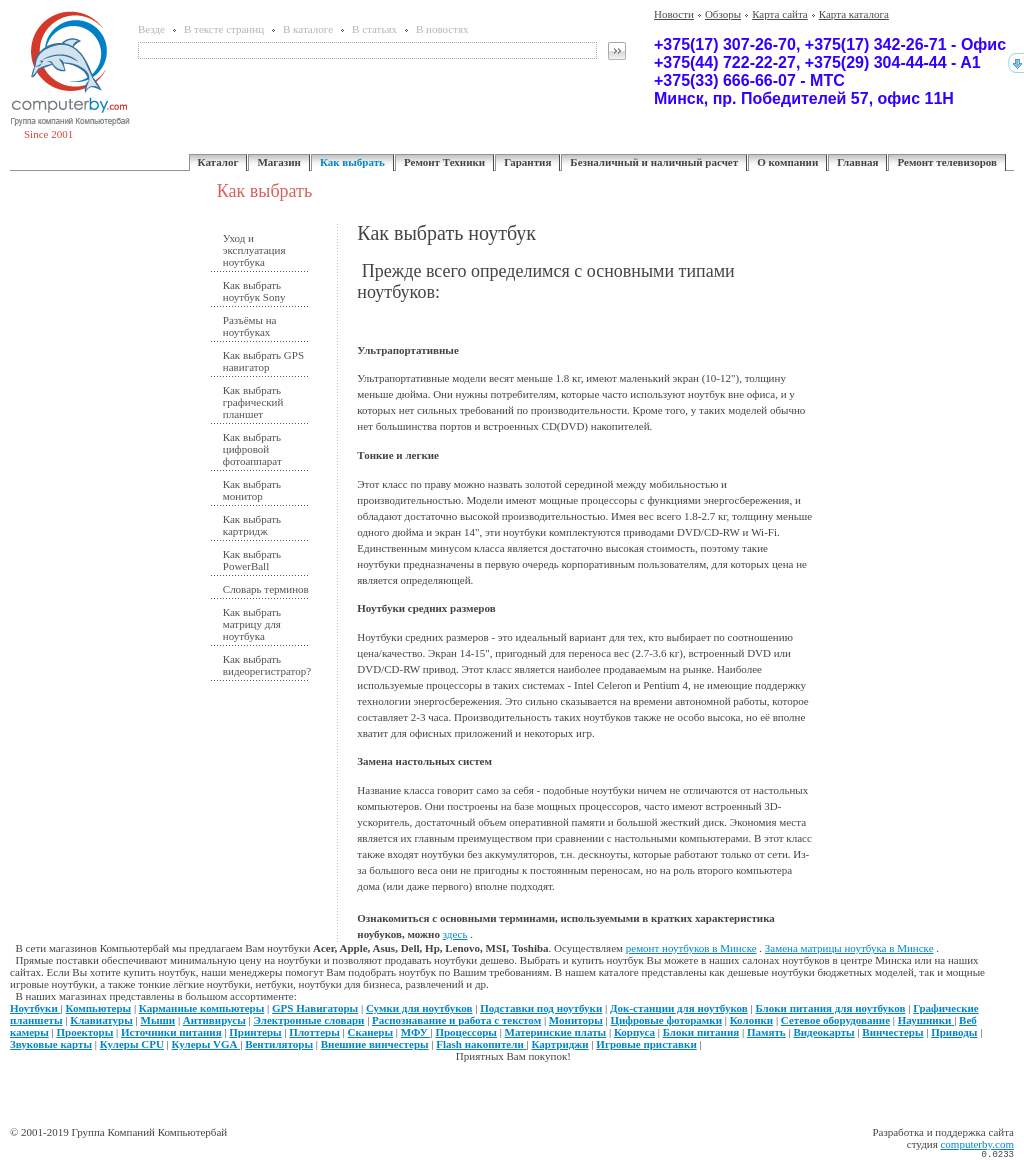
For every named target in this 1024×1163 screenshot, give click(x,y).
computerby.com (977, 1144)
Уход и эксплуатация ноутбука (254, 250)
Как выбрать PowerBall (252, 560)
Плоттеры (314, 1032)
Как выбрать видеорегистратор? (266, 665)
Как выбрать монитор (252, 490)
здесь (455, 934)
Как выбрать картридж (252, 525)
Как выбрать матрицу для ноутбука (252, 624)
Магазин (278, 162)
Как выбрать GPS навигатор (263, 361)
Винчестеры (892, 1032)
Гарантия (527, 162)
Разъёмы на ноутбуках (250, 326)
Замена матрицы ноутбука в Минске (849, 948)
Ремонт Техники (444, 162)
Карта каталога (854, 14)
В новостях (442, 29)
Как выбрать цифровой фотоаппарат (252, 449)
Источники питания (171, 1032)
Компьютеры (99, 1008)
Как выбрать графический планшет (253, 402)
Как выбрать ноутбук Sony (254, 291)
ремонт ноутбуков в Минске (691, 948)
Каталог (218, 162)
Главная (857, 162)
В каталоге (308, 29)
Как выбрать (352, 162)
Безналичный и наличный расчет (654, 162)
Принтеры (255, 1032)
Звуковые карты (51, 1044)
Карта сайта (780, 14)
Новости (674, 14)
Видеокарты (823, 1032)
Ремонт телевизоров (947, 162)
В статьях (374, 29)
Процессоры (466, 1032)
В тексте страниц (224, 29)
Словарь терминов (266, 589)
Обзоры (723, 14)
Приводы (954, 1032)
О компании (787, 162)
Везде (151, 29)
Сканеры (371, 1032)
